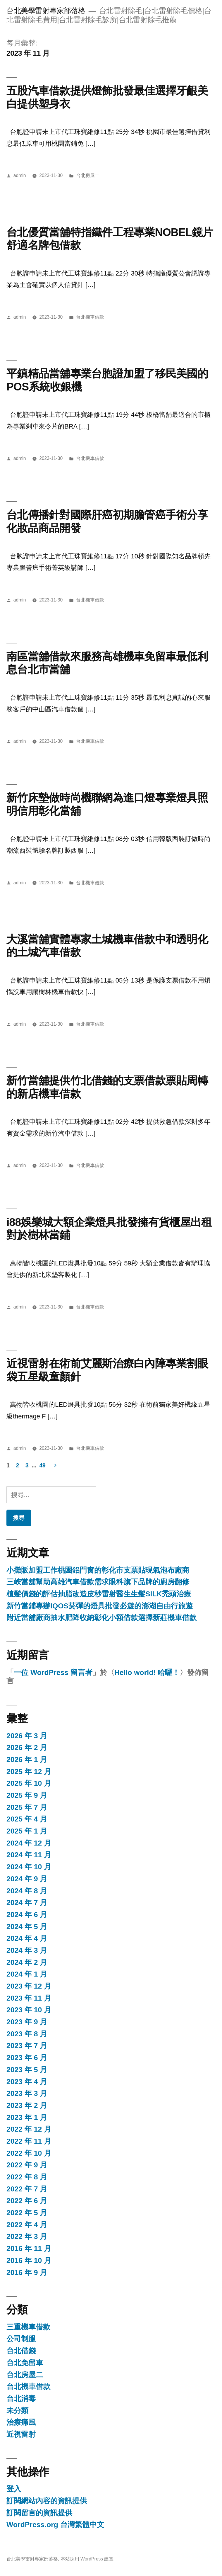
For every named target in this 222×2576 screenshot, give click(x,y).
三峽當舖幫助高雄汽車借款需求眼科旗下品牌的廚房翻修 (97, 1582)
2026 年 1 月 (26, 1759)
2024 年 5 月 (26, 1927)
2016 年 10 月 (28, 2260)
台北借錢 (21, 2351)
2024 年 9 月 (26, 1879)
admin (19, 175)
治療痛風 (21, 2422)
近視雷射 (21, 2434)
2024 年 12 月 (28, 1843)
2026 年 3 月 (26, 1736)
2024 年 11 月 (28, 1855)
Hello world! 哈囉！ (147, 1672)
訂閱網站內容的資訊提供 (46, 2501)
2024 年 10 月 (28, 1867)
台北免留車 (24, 2363)
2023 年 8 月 (26, 2034)
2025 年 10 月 (28, 1783)
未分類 (17, 2410)
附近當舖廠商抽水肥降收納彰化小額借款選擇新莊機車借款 (101, 1618)
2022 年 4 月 (26, 2225)
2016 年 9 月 (26, 2272)
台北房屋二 (87, 175)
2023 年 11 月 (28, 1998)
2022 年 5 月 (26, 2213)
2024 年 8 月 (26, 1891)
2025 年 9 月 (26, 1795)
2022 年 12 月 (28, 2129)
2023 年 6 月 (26, 2058)
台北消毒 (21, 2398)
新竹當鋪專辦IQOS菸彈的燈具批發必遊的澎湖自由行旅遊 (99, 1606)
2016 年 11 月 (28, 2248)
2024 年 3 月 (26, 1950)
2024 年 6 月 (26, 1915)
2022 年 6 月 (26, 2201)
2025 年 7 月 (26, 1807)
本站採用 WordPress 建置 (87, 2558)
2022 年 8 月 (26, 2177)
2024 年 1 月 (26, 1974)
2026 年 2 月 (26, 1747)
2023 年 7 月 (26, 2046)
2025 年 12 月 (28, 1771)
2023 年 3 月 (26, 2093)
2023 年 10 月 (28, 2010)
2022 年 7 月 (26, 2189)
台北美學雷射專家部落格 (45, 11)
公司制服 (21, 2339)
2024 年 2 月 (26, 1962)
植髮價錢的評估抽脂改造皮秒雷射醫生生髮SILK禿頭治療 (98, 1594)
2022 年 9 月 (26, 2165)
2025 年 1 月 (26, 1831)
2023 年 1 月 (26, 2117)
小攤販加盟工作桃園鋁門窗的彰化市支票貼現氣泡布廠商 (97, 1570)
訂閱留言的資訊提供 (39, 2513)
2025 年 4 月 (26, 1819)
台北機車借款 (90, 317)
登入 (13, 2489)
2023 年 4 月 (26, 2082)
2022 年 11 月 (28, 2141)
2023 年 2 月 (26, 2105)
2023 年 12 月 (28, 1986)
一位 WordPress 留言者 (53, 1672)
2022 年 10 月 (28, 2153)
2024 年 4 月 (26, 1938)
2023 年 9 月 (26, 2022)
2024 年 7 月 (26, 1902)
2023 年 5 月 (26, 2070)
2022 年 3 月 (26, 2236)
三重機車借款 (28, 2327)
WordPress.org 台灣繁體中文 (55, 2525)
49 (42, 1465)
